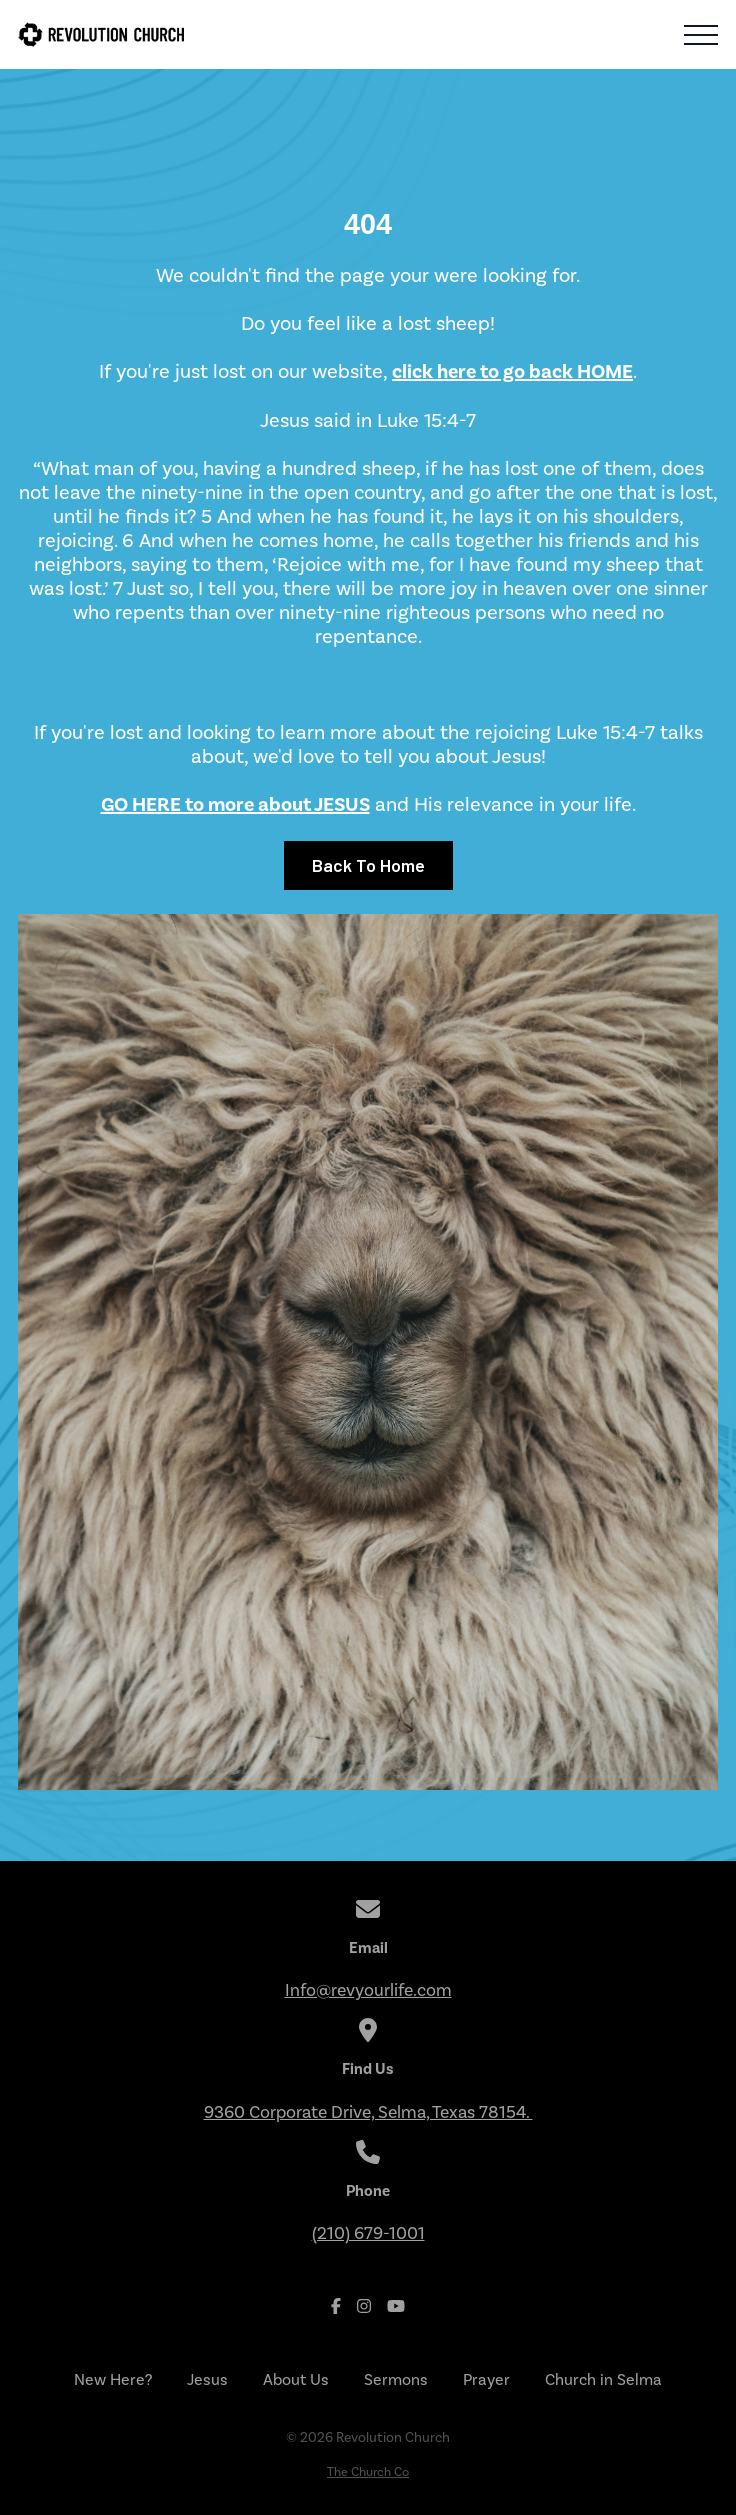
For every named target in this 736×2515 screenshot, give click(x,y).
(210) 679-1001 (368, 2233)
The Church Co (368, 2471)
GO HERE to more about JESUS (235, 804)
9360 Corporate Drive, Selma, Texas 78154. (368, 2112)
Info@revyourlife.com (368, 1990)
